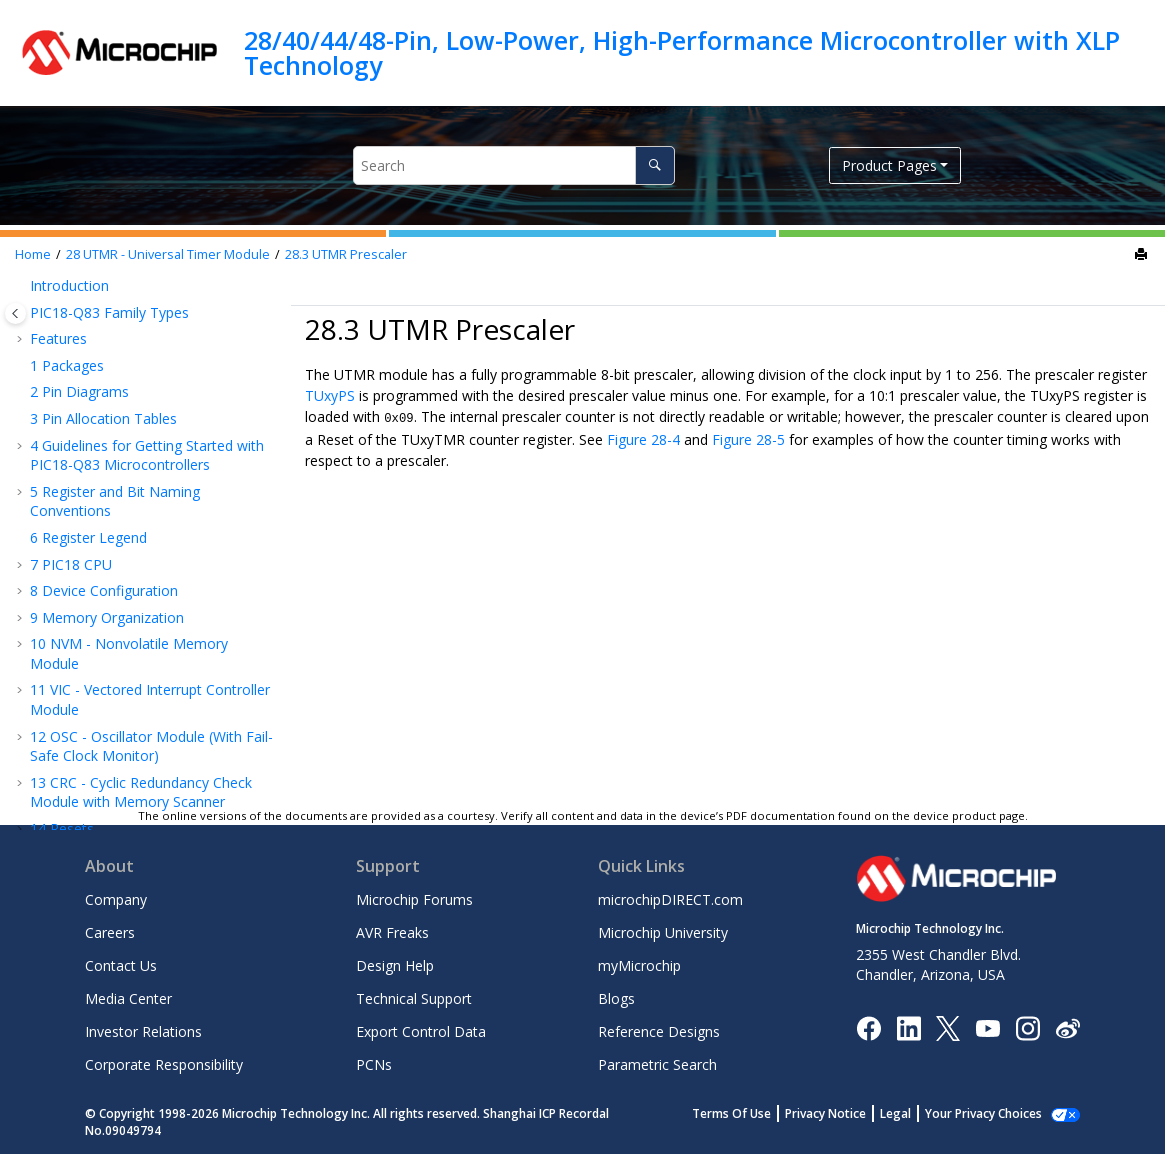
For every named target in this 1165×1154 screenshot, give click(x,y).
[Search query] (514, 165)
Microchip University (663, 932)
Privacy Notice (847, 1113)
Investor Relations (143, 1031)
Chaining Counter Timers (139, 623)
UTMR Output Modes (129, 543)
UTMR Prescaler (346, 254)
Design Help (395, 965)
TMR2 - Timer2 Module (115, 357)
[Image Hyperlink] (987, 1027)
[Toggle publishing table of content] (15, 313)
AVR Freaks (392, 932)
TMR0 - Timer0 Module (115, 284)
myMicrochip (639, 965)
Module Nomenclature (132, 437)
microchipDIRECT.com (670, 899)
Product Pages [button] (889, 165)
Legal (917, 1113)
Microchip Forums (414, 899)
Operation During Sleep (135, 596)
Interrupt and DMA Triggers (148, 570)
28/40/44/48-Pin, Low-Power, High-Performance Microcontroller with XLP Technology (682, 52)
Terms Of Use (753, 1113)
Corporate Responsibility (164, 1064)
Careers (110, 932)
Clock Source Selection (133, 463)
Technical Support (414, 998)
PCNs (374, 1064)
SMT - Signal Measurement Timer (149, 384)
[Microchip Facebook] (868, 1026)
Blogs (616, 998)
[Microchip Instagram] (1027, 1026)
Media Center (128, 998)
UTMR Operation (114, 517)
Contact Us (121, 965)
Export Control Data (421, 1031)
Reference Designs (659, 1031)
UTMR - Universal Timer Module (168, 254)
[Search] (654, 165)
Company (116, 899)
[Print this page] (1143, 255)
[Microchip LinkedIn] (908, 1026)
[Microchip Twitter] (948, 1026)
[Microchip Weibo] (1067, 1027)
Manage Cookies (994, 1113)
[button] (22, 285)
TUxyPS (330, 395)
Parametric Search (657, 1064)
